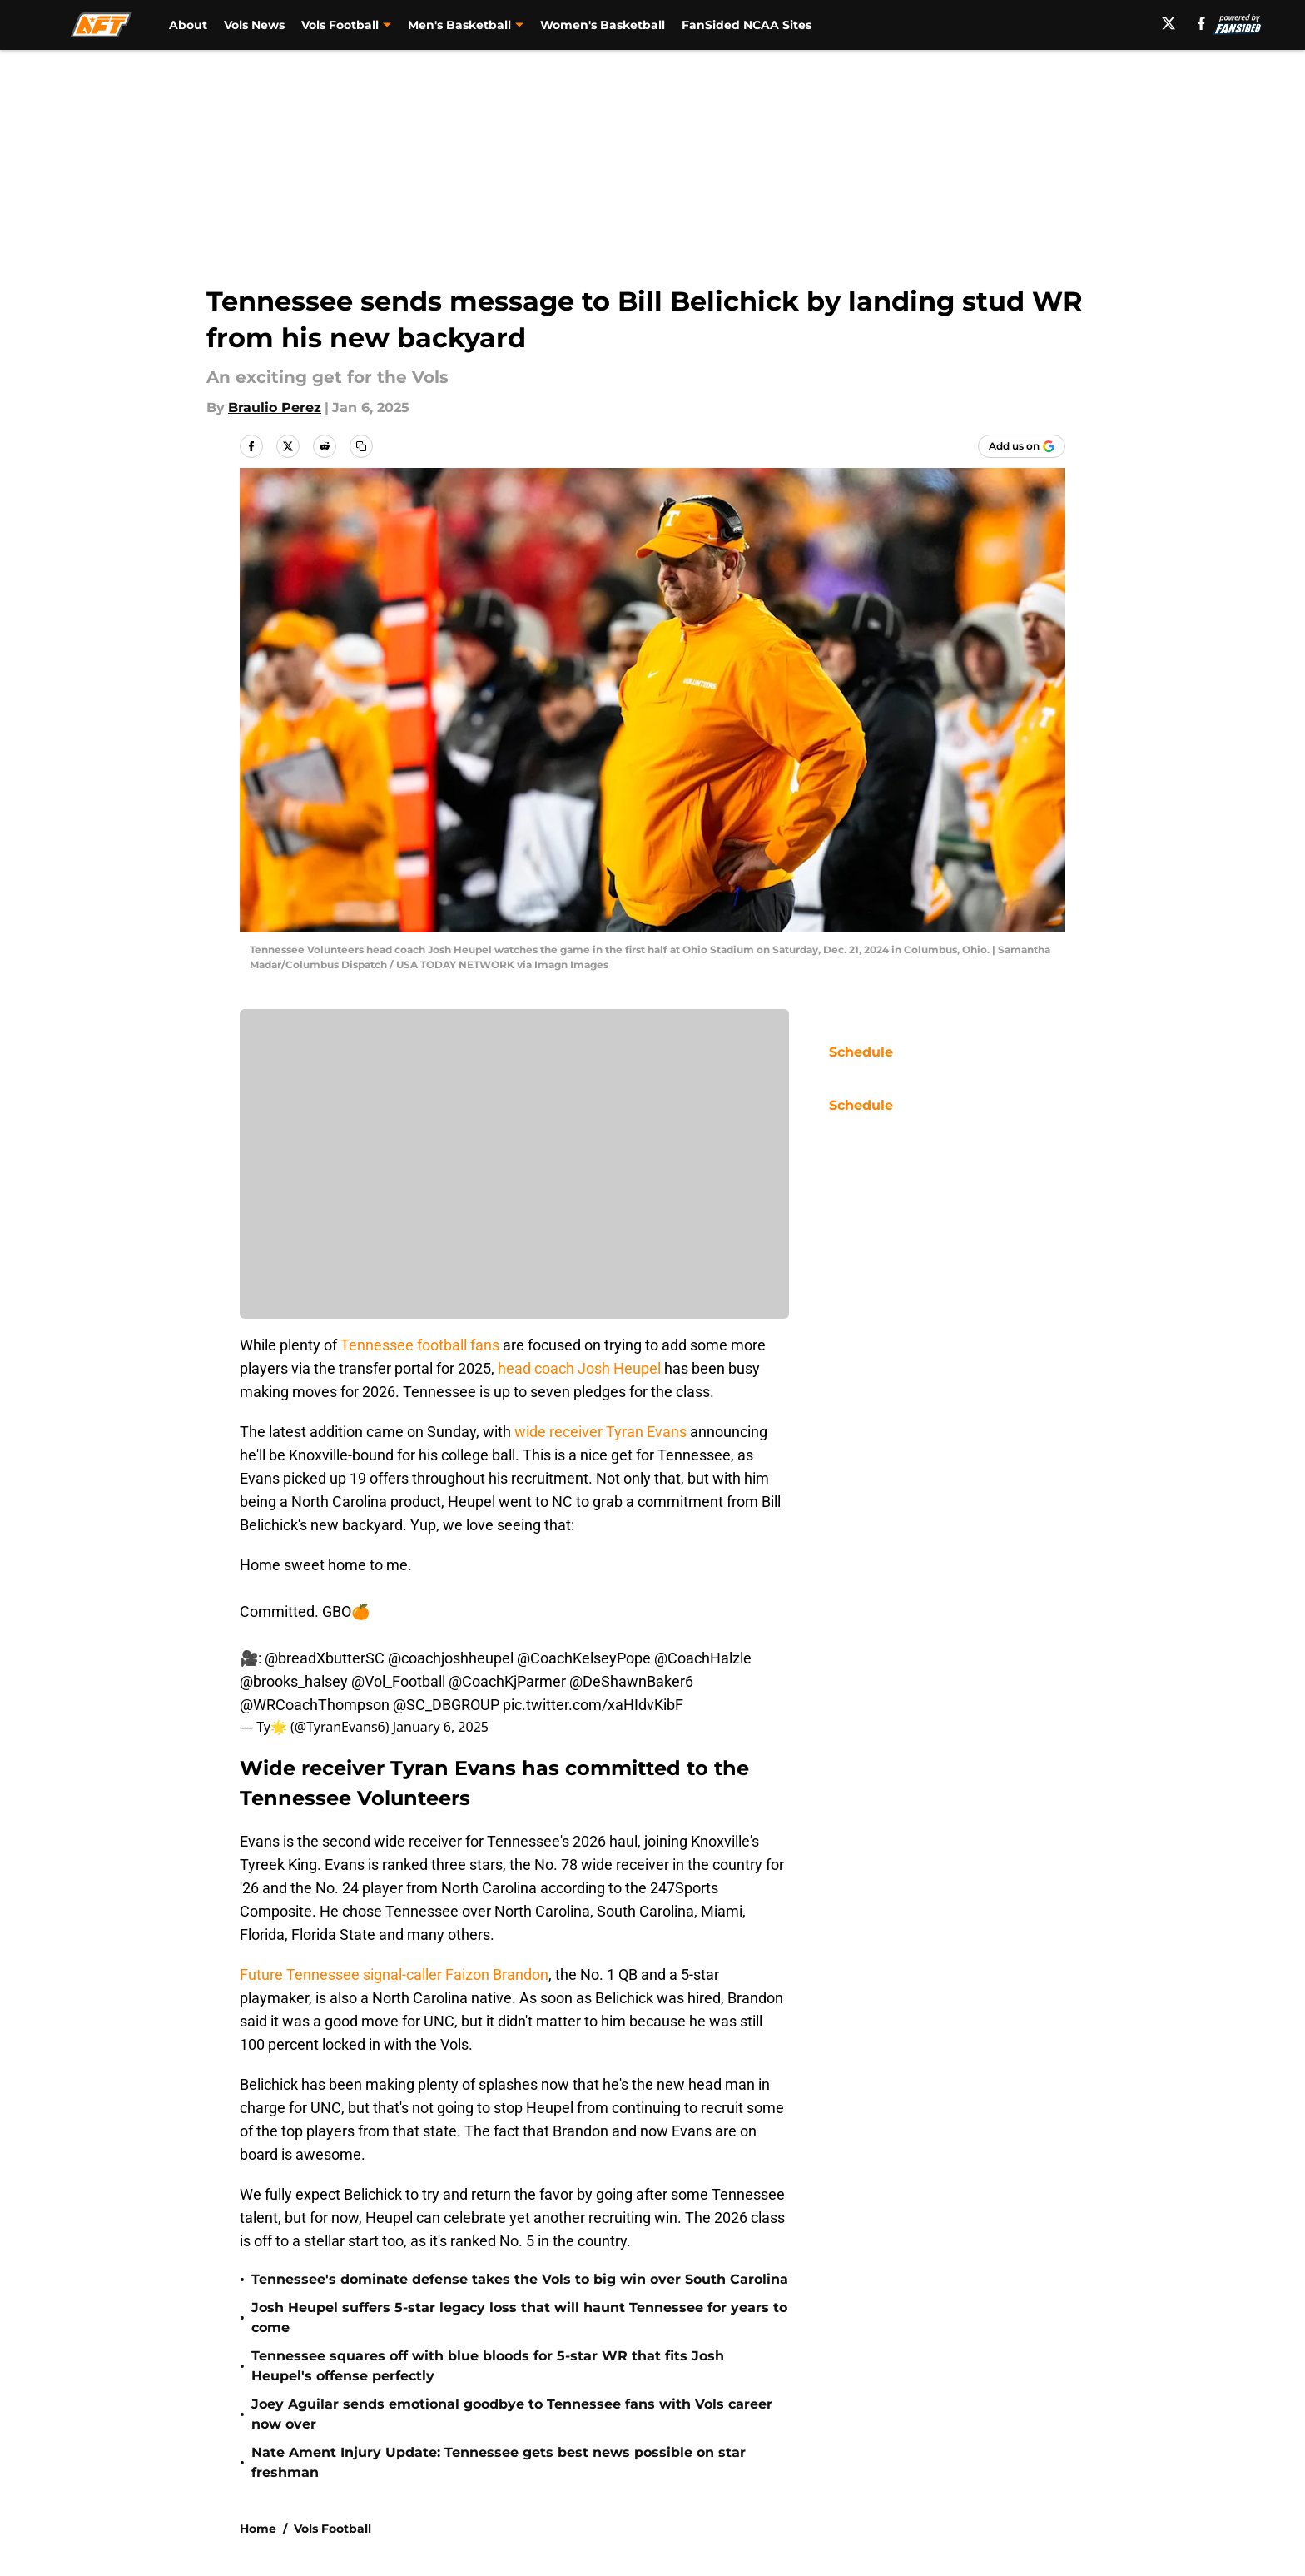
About (188, 24)
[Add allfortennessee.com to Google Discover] (1021, 446)
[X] (1168, 23)
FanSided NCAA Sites (746, 24)
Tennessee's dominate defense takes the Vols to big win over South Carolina (519, 2279)
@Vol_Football (398, 1681)
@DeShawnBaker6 (631, 1681)
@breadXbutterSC (325, 1658)
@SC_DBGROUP (446, 1704)
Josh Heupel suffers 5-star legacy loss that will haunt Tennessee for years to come (519, 2317)
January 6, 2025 (441, 1727)
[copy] (361, 446)
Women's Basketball (602, 24)
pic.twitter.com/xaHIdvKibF (593, 1704)
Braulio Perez (274, 407)
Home (258, 2528)
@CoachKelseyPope (584, 1658)
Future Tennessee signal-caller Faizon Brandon (394, 1974)
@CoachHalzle (703, 1658)
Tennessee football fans (419, 1345)
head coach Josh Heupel (579, 1368)
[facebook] (1201, 23)
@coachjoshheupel (451, 1658)
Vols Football (332, 2528)
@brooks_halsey (294, 1681)
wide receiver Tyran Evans (600, 1431)
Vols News (254, 24)
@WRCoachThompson (315, 1704)
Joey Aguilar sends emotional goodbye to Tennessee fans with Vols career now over (511, 2414)
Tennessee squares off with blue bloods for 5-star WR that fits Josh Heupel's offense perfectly (487, 2366)
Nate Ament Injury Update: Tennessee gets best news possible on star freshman (498, 2462)
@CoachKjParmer (507, 1681)
